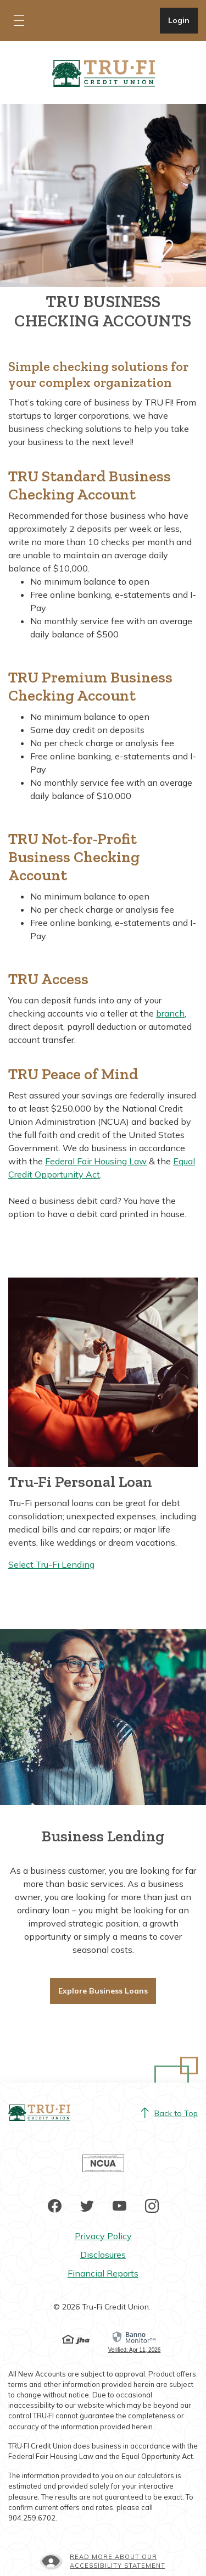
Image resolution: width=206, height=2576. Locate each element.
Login (183, 19)
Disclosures (103, 2254)
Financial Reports (103, 2273)
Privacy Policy (103, 2235)
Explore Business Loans (103, 1991)
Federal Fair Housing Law (96, 1161)
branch (170, 1013)
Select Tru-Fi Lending (51, 1564)
